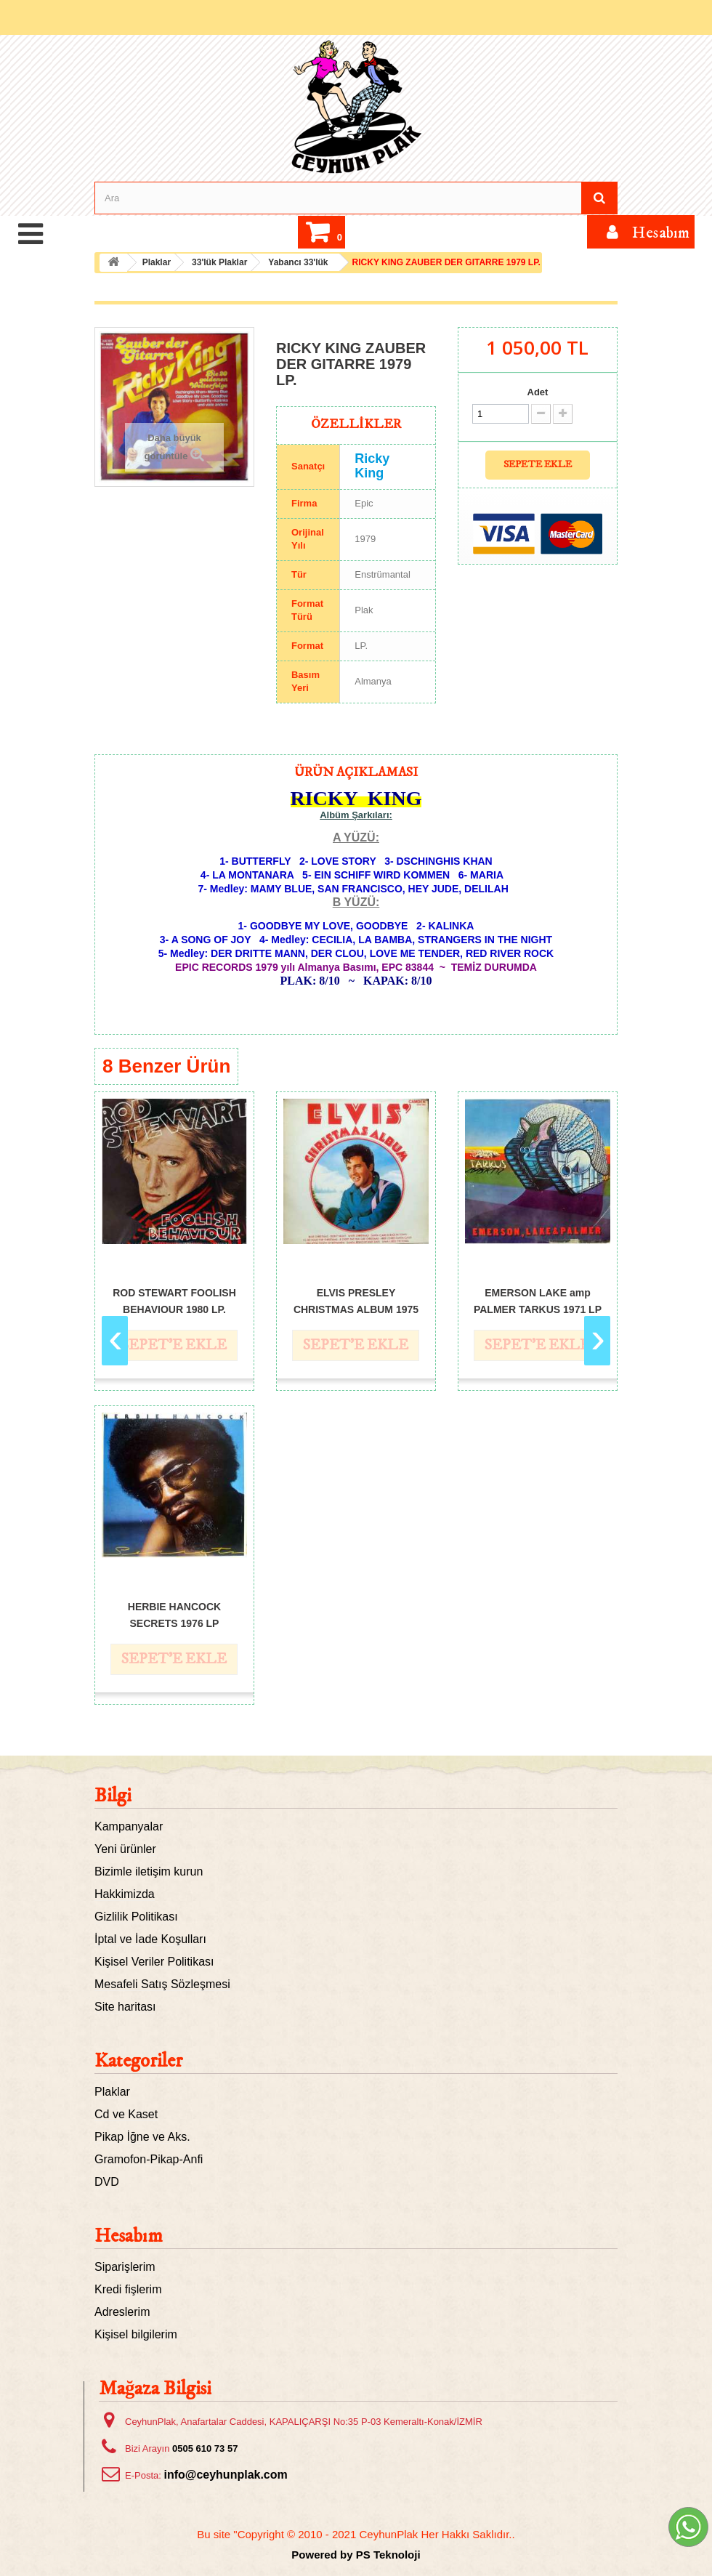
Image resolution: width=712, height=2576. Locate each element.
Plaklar (112, 2092)
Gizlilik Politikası (136, 1916)
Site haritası (124, 2006)
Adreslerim (122, 2312)
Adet (538, 392)
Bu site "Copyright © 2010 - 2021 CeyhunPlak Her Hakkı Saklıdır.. (355, 2534)
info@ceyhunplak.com (225, 2474)
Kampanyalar (128, 1826)
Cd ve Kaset (126, 2114)
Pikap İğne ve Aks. (142, 2137)
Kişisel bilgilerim (135, 2334)
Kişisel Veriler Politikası (154, 1961)
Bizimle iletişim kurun (148, 1871)
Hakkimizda (124, 1894)
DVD (106, 2182)
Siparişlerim (124, 2267)
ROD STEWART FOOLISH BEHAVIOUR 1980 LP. (174, 1300)
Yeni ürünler (125, 1849)
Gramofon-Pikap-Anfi (148, 2159)
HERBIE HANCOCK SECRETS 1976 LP (174, 1614)
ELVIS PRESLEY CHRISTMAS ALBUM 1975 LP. (356, 1300)
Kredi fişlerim (127, 2289)
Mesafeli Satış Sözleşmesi (162, 1984)
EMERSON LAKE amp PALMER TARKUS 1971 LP (538, 1300)
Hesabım (128, 2236)
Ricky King (372, 465)
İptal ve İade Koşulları (150, 1939)
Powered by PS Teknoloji (355, 2554)
